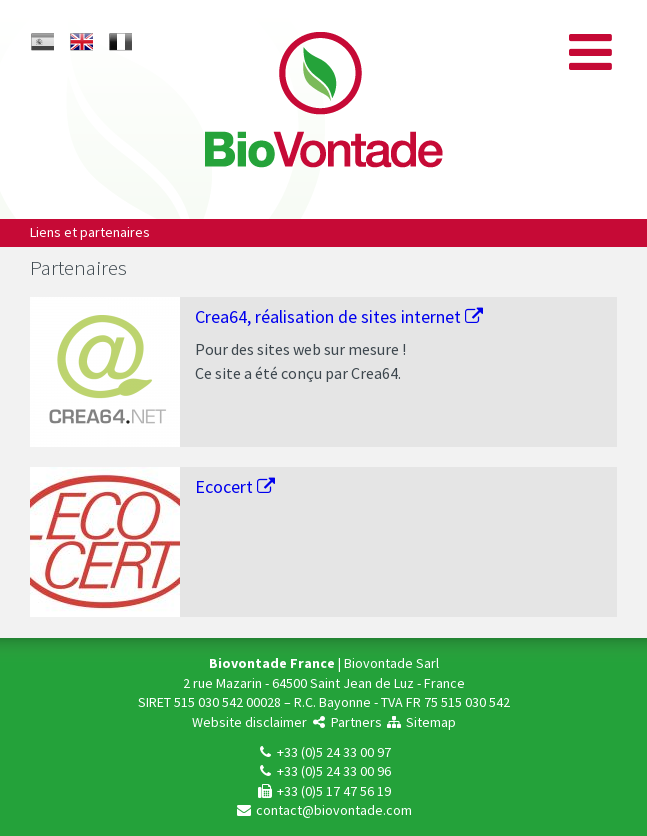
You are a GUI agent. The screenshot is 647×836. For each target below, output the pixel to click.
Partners (346, 722)
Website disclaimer (249, 722)
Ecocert (235, 486)
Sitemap (420, 722)
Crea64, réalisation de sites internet (339, 316)
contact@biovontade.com (323, 810)
